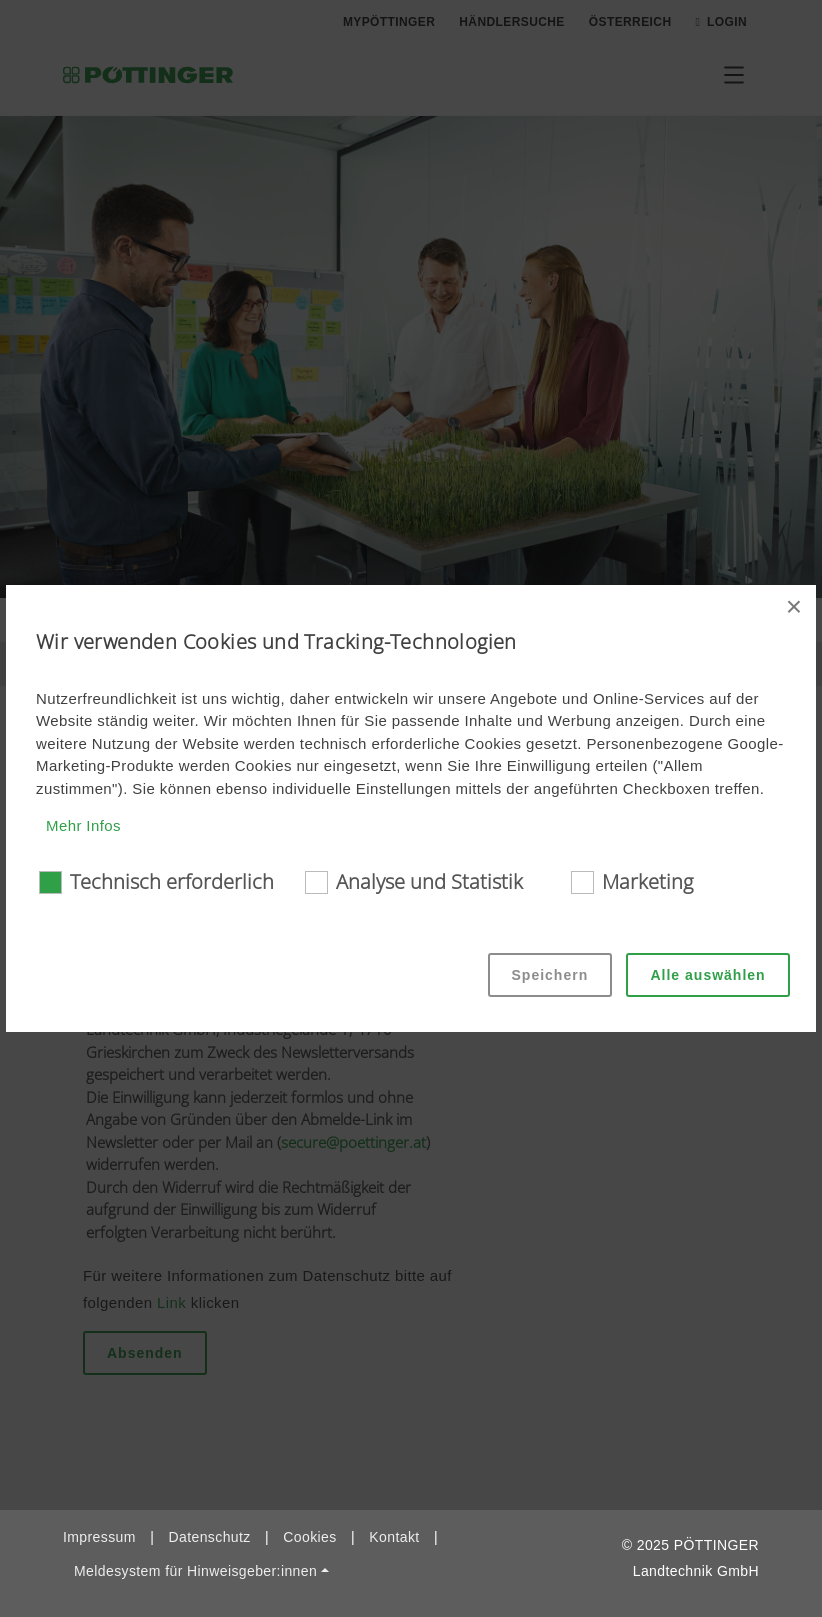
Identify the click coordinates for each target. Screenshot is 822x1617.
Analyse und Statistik (429, 881)
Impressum (99, 1537)
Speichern (550, 975)
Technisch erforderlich (172, 881)
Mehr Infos (83, 825)
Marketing (647, 881)
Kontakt (394, 1537)
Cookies (309, 1537)
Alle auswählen (707, 975)
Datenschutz (209, 1537)
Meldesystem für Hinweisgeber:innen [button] (195, 1571)
